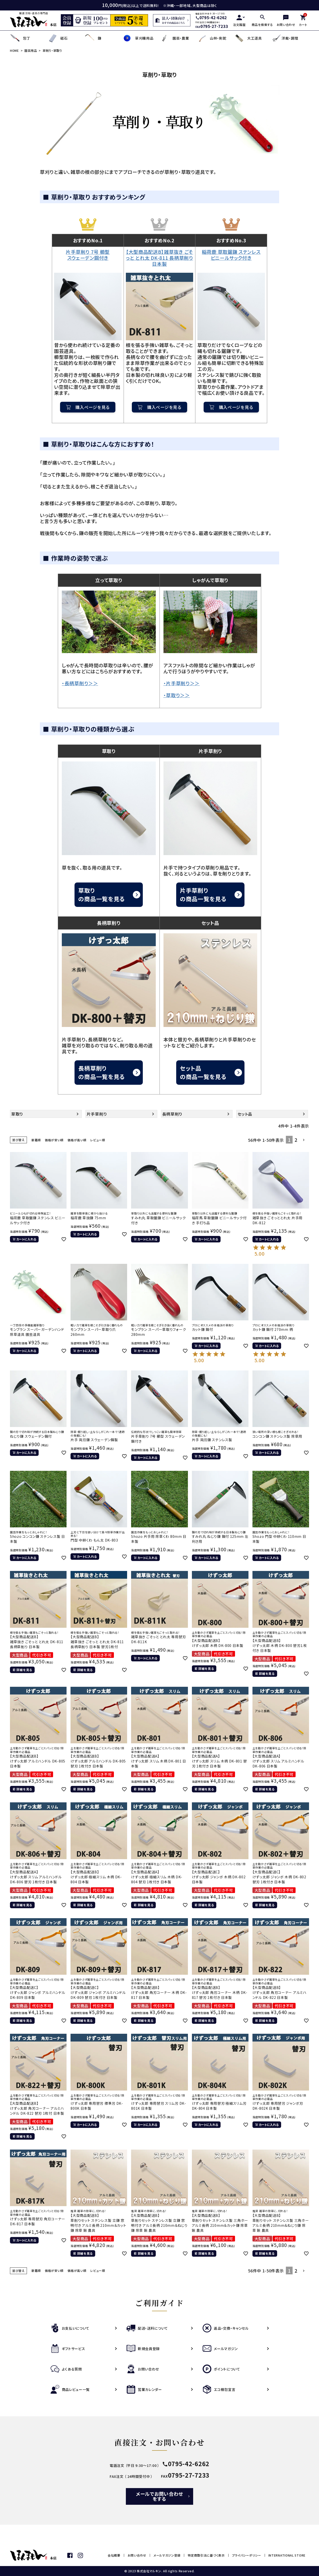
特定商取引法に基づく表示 (206, 2555)
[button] (304, 1140)
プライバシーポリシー (246, 2555)
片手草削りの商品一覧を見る (203, 894)
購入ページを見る (88, 407)
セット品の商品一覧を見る (203, 1072)
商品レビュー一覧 (70, 2389)
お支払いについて (70, 2328)
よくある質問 (66, 2369)
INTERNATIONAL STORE (287, 2555)
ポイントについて (221, 2369)
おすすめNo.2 (159, 240)
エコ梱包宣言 (219, 2389)
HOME (14, 50)
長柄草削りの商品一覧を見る (101, 1072)
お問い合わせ (143, 2369)
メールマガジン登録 (167, 2555)
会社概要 (114, 2555)
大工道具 (248, 38)
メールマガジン (220, 2348)
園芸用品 (30, 50)
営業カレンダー (144, 2389)
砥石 (57, 38)
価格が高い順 (77, 1140)
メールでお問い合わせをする (159, 2496)
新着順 (36, 1140)
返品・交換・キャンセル (226, 2328)
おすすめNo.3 (231, 240)
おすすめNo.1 (88, 240)
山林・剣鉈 (212, 38)
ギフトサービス (68, 2348)
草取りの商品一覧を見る (101, 894)
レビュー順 (97, 1140)
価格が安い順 (54, 1140)
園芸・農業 (174, 38)
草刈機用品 (138, 38)
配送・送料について (147, 2328)
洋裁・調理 (285, 38)
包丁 (20, 38)
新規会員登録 (143, 2348)
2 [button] (296, 1139)
